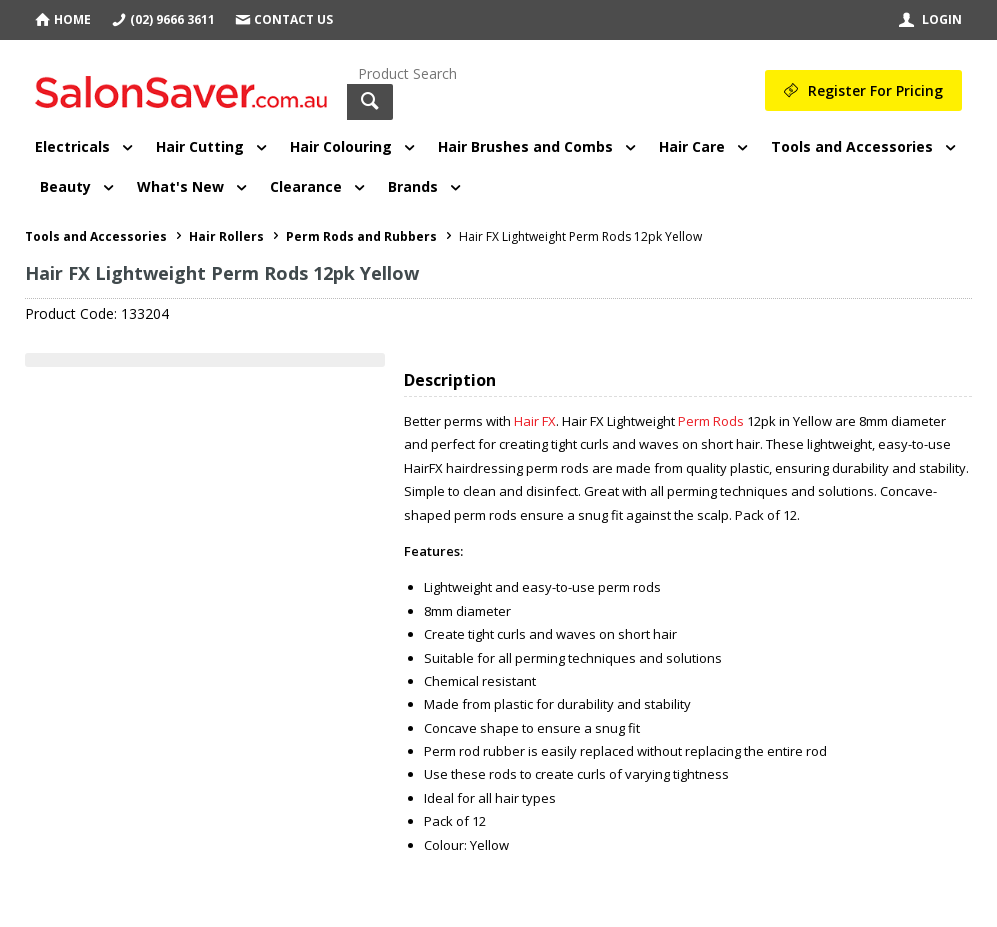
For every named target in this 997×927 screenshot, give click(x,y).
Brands (413, 186)
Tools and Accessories (852, 146)
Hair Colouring (341, 146)
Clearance (306, 186)
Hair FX (535, 421)
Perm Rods (711, 421)
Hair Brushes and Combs (525, 146)
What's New (180, 186)
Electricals (72, 146)
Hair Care (692, 146)
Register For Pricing (875, 90)
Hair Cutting (200, 146)
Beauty (65, 186)
